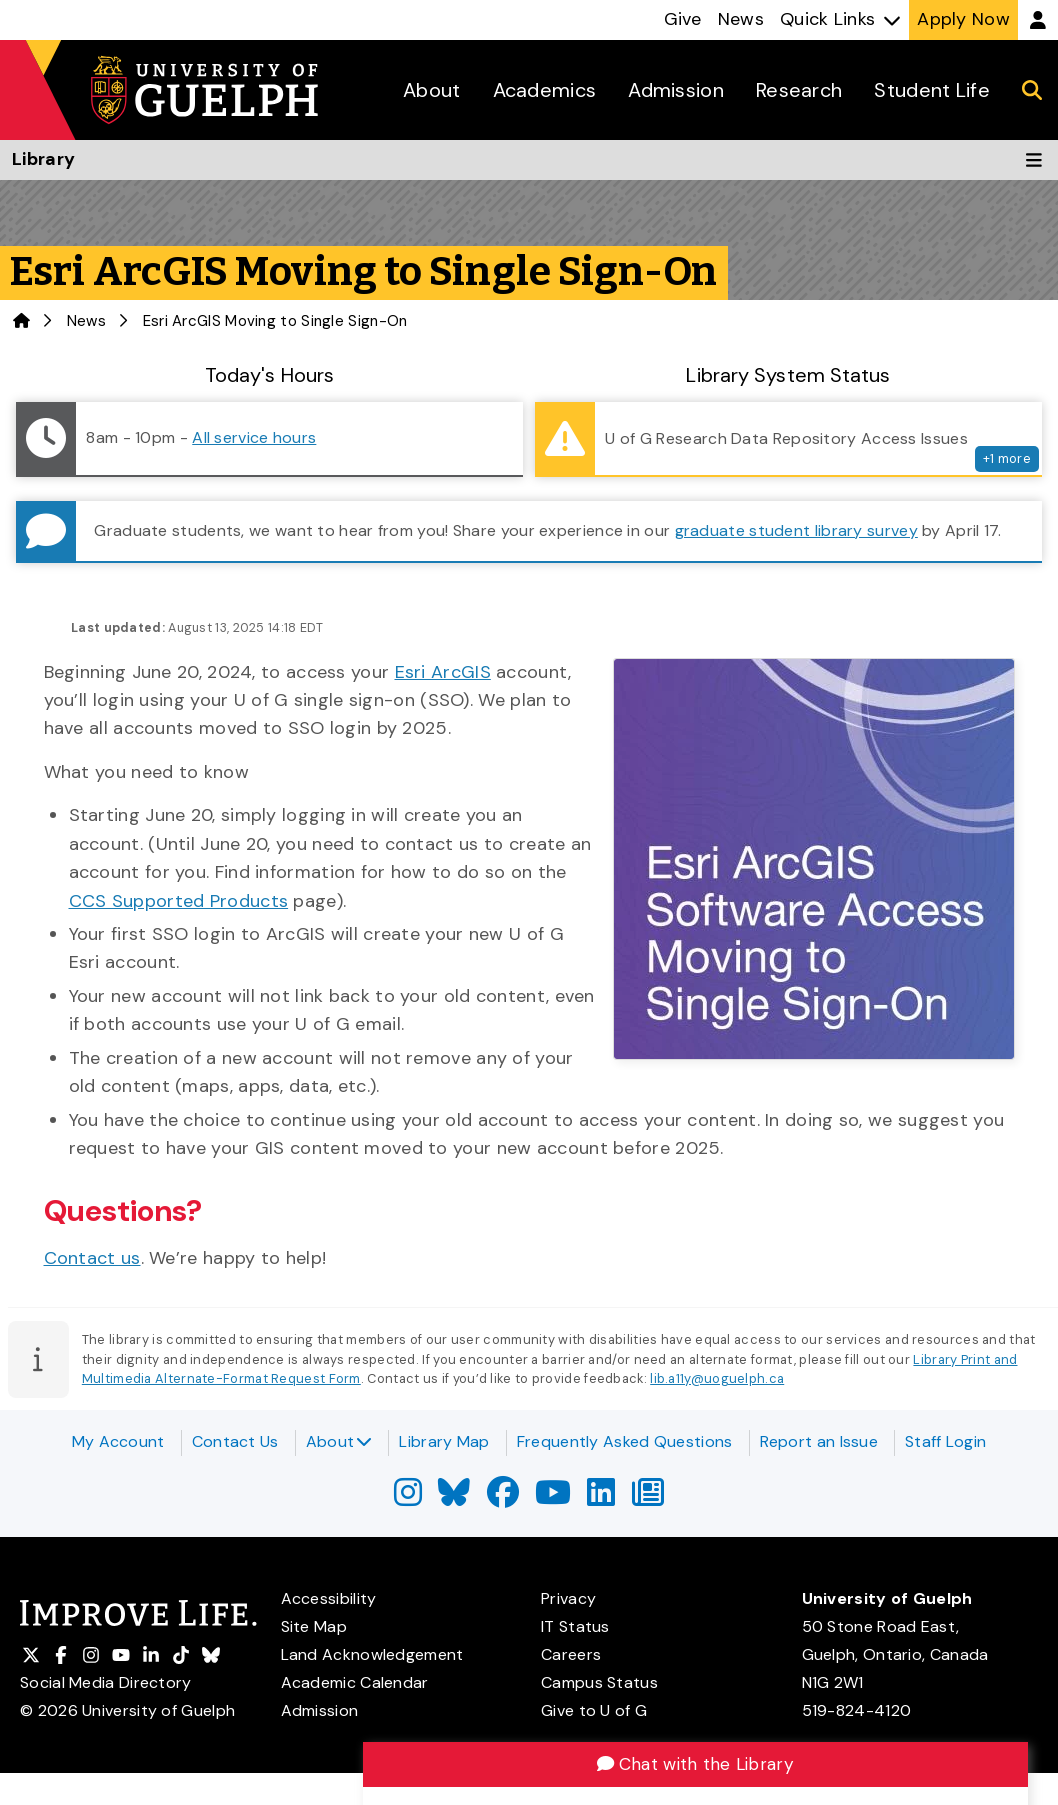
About (339, 1441)
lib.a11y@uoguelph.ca (717, 1378)
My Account (118, 1441)
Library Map (444, 1441)
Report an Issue (819, 1441)
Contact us (92, 1258)
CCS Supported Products (179, 901)
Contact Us (235, 1441)
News (86, 321)
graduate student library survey (796, 530)
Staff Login (945, 1441)
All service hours (254, 437)
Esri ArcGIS (443, 672)
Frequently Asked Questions (625, 1441)
